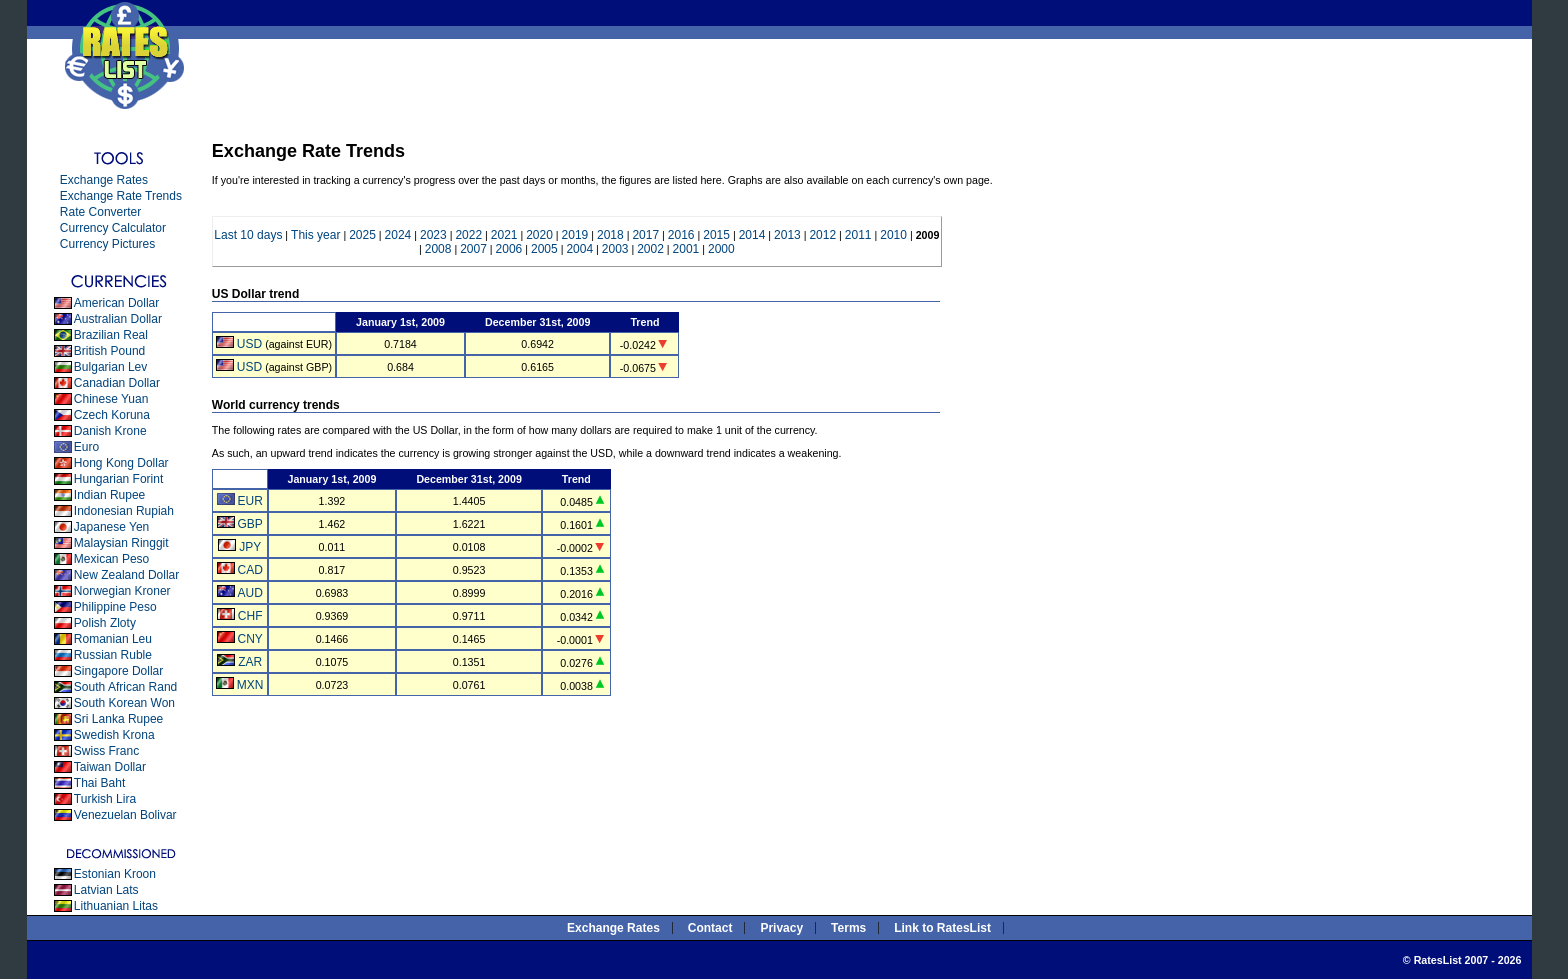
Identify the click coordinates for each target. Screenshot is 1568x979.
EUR (249, 501)
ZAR (250, 662)
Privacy (781, 928)
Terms (848, 928)
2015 (716, 235)
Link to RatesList (942, 928)
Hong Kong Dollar (121, 463)
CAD (249, 570)
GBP (249, 524)
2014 (752, 235)
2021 (504, 235)
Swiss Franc (106, 751)
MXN (250, 685)
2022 (468, 235)
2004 (579, 249)
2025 (362, 235)
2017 (645, 235)
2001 (686, 249)
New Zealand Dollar (126, 575)
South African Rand (125, 687)
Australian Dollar (118, 319)
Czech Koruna (112, 415)
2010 (893, 235)
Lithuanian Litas (116, 906)
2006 (509, 249)
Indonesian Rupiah (124, 511)
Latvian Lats (106, 890)
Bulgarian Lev (110, 367)
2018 (610, 235)
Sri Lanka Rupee (118, 719)
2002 (650, 249)
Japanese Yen (111, 527)
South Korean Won (124, 703)
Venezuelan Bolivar (125, 815)
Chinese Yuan (111, 399)
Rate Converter (100, 212)
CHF (250, 616)
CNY (249, 639)
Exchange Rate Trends (121, 196)
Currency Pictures (107, 244)
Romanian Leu (113, 639)
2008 (438, 249)
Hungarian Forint (118, 479)
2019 (575, 235)
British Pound (109, 351)
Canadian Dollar (117, 383)
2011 (858, 235)
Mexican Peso (111, 559)
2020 (539, 235)
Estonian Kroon (115, 874)
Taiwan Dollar (110, 767)
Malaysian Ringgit (121, 543)
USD (249, 344)
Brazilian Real (111, 335)
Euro (86, 447)
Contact (710, 928)
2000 (721, 249)
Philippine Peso (115, 607)
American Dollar (116, 303)
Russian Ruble (113, 655)
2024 (398, 235)
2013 (787, 235)
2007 (473, 249)
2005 (544, 249)
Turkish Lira (105, 799)
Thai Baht (99, 783)
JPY (250, 547)
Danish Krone (110, 431)
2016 (681, 235)
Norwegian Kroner (122, 591)
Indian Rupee (109, 495)
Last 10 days (248, 235)
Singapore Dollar (118, 671)
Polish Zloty (105, 623)
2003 (615, 249)
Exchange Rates (104, 180)
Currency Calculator (113, 228)
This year (315, 235)
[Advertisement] (571, 84)
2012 (822, 235)
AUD (249, 593)
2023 (433, 235)
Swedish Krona (114, 735)
